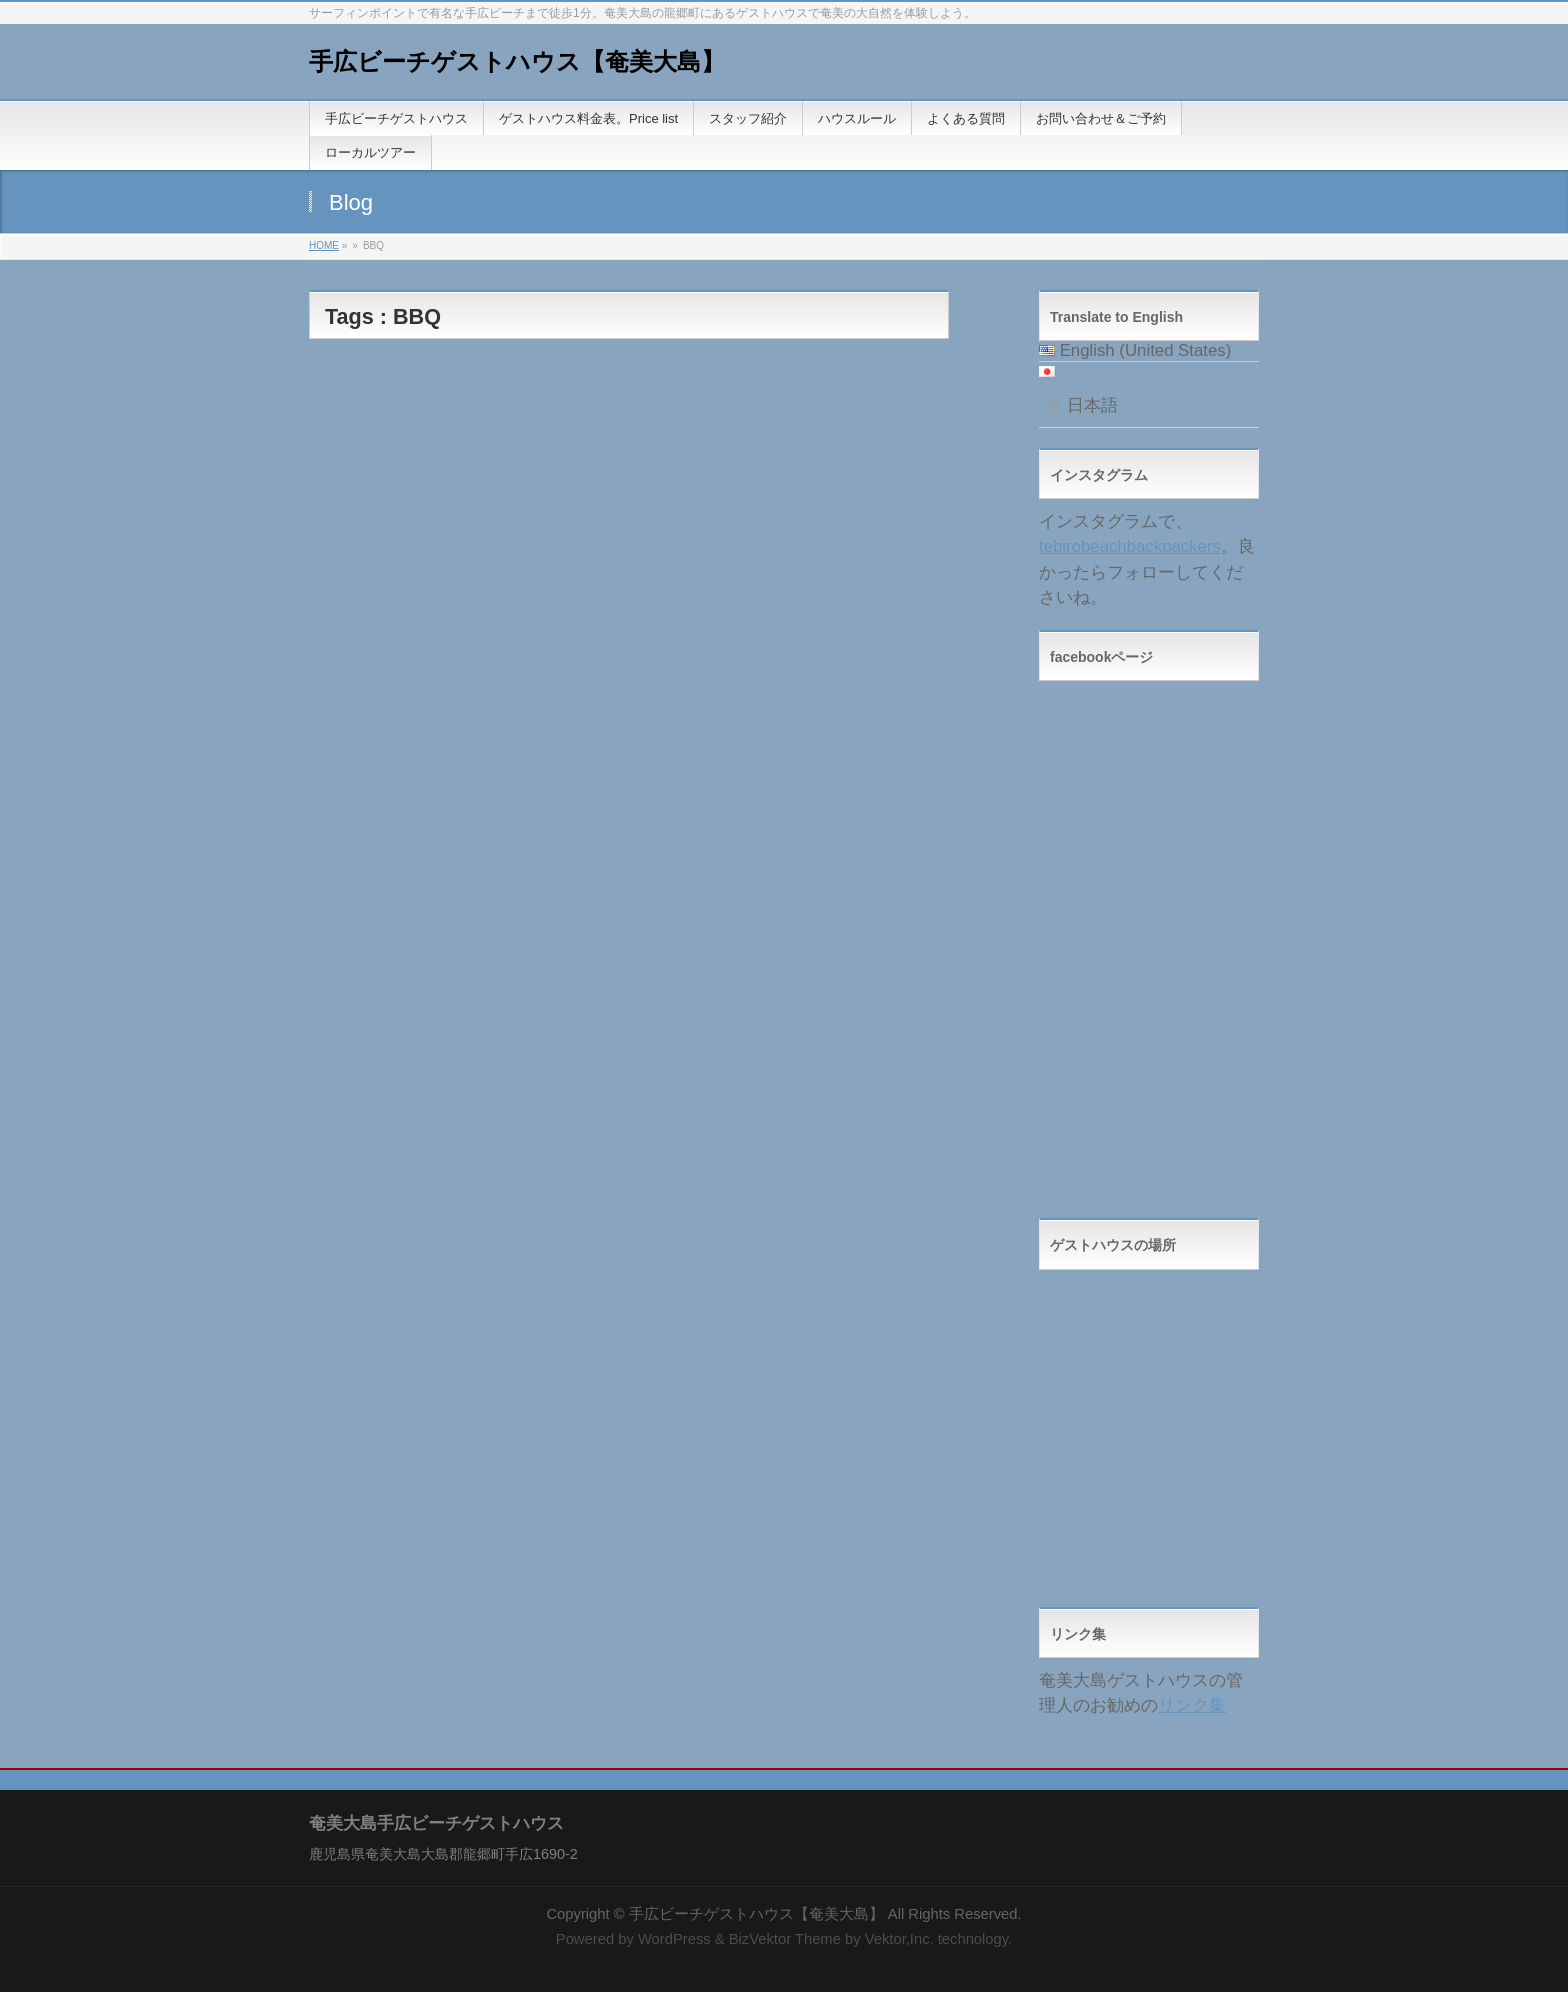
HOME (324, 245)
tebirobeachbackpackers (1130, 546)
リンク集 (1192, 1705)
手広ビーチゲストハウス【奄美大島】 (517, 61)
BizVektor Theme (785, 1939)
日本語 (1092, 405)
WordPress (674, 1939)
